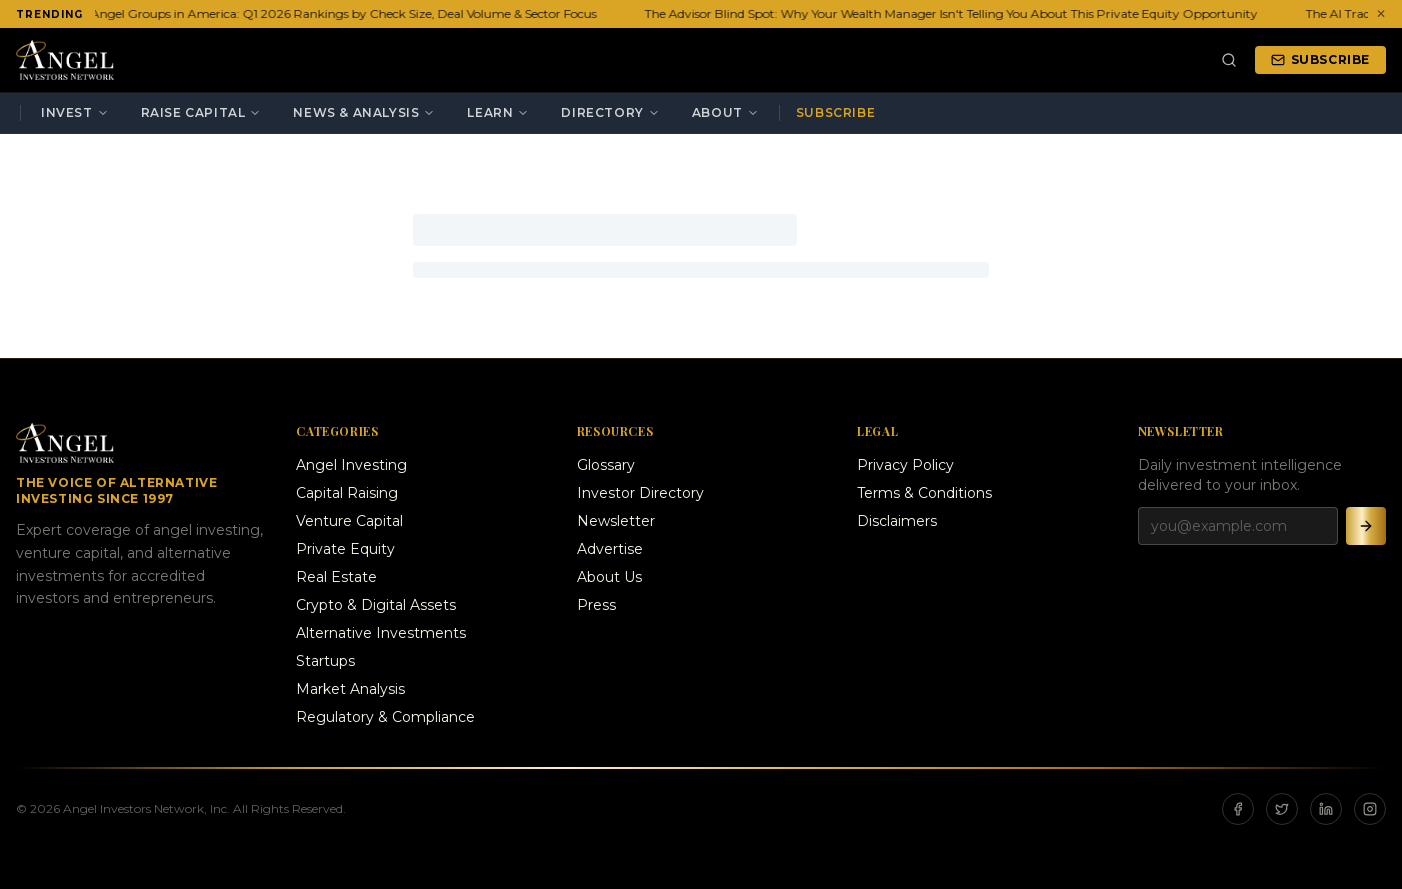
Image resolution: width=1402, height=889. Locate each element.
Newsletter (616, 521)
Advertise (610, 549)
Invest (75, 112)
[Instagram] (1370, 809)
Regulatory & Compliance (385, 717)
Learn (498, 112)
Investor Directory (640, 493)
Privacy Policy (905, 465)
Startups (325, 661)
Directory (610, 112)
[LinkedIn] (1326, 809)
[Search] (1229, 60)
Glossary (606, 465)
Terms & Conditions (924, 493)
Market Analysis (350, 689)
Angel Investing (351, 465)
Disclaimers (897, 521)
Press (596, 605)
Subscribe (1320, 59)
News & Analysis (364, 112)
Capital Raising (347, 493)
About (725, 112)
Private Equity (345, 549)
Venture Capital (349, 521)
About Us (609, 577)
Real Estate (336, 577)
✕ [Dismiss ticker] (1381, 13)
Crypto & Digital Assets (376, 605)
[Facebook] (1238, 809)
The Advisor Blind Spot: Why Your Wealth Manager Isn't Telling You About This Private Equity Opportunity (953, 13)
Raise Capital (201, 112)
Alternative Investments (381, 633)
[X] (1282, 809)
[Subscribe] (1366, 526)
